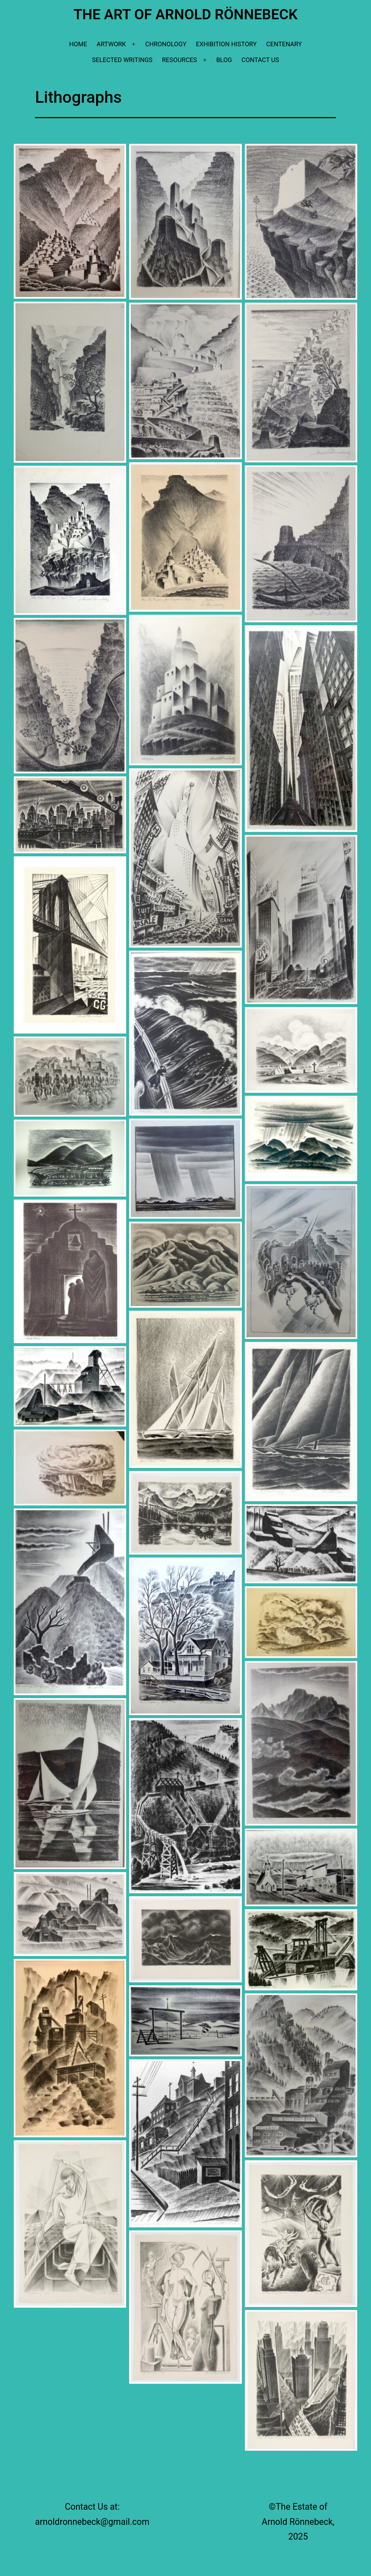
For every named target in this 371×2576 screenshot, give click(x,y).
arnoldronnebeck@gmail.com (92, 2522)
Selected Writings (122, 59)
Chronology (166, 44)
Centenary (284, 44)
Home (78, 44)
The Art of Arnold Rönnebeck (185, 14)
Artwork (111, 44)
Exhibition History (226, 44)
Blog (224, 59)
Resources (179, 59)
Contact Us (260, 59)
